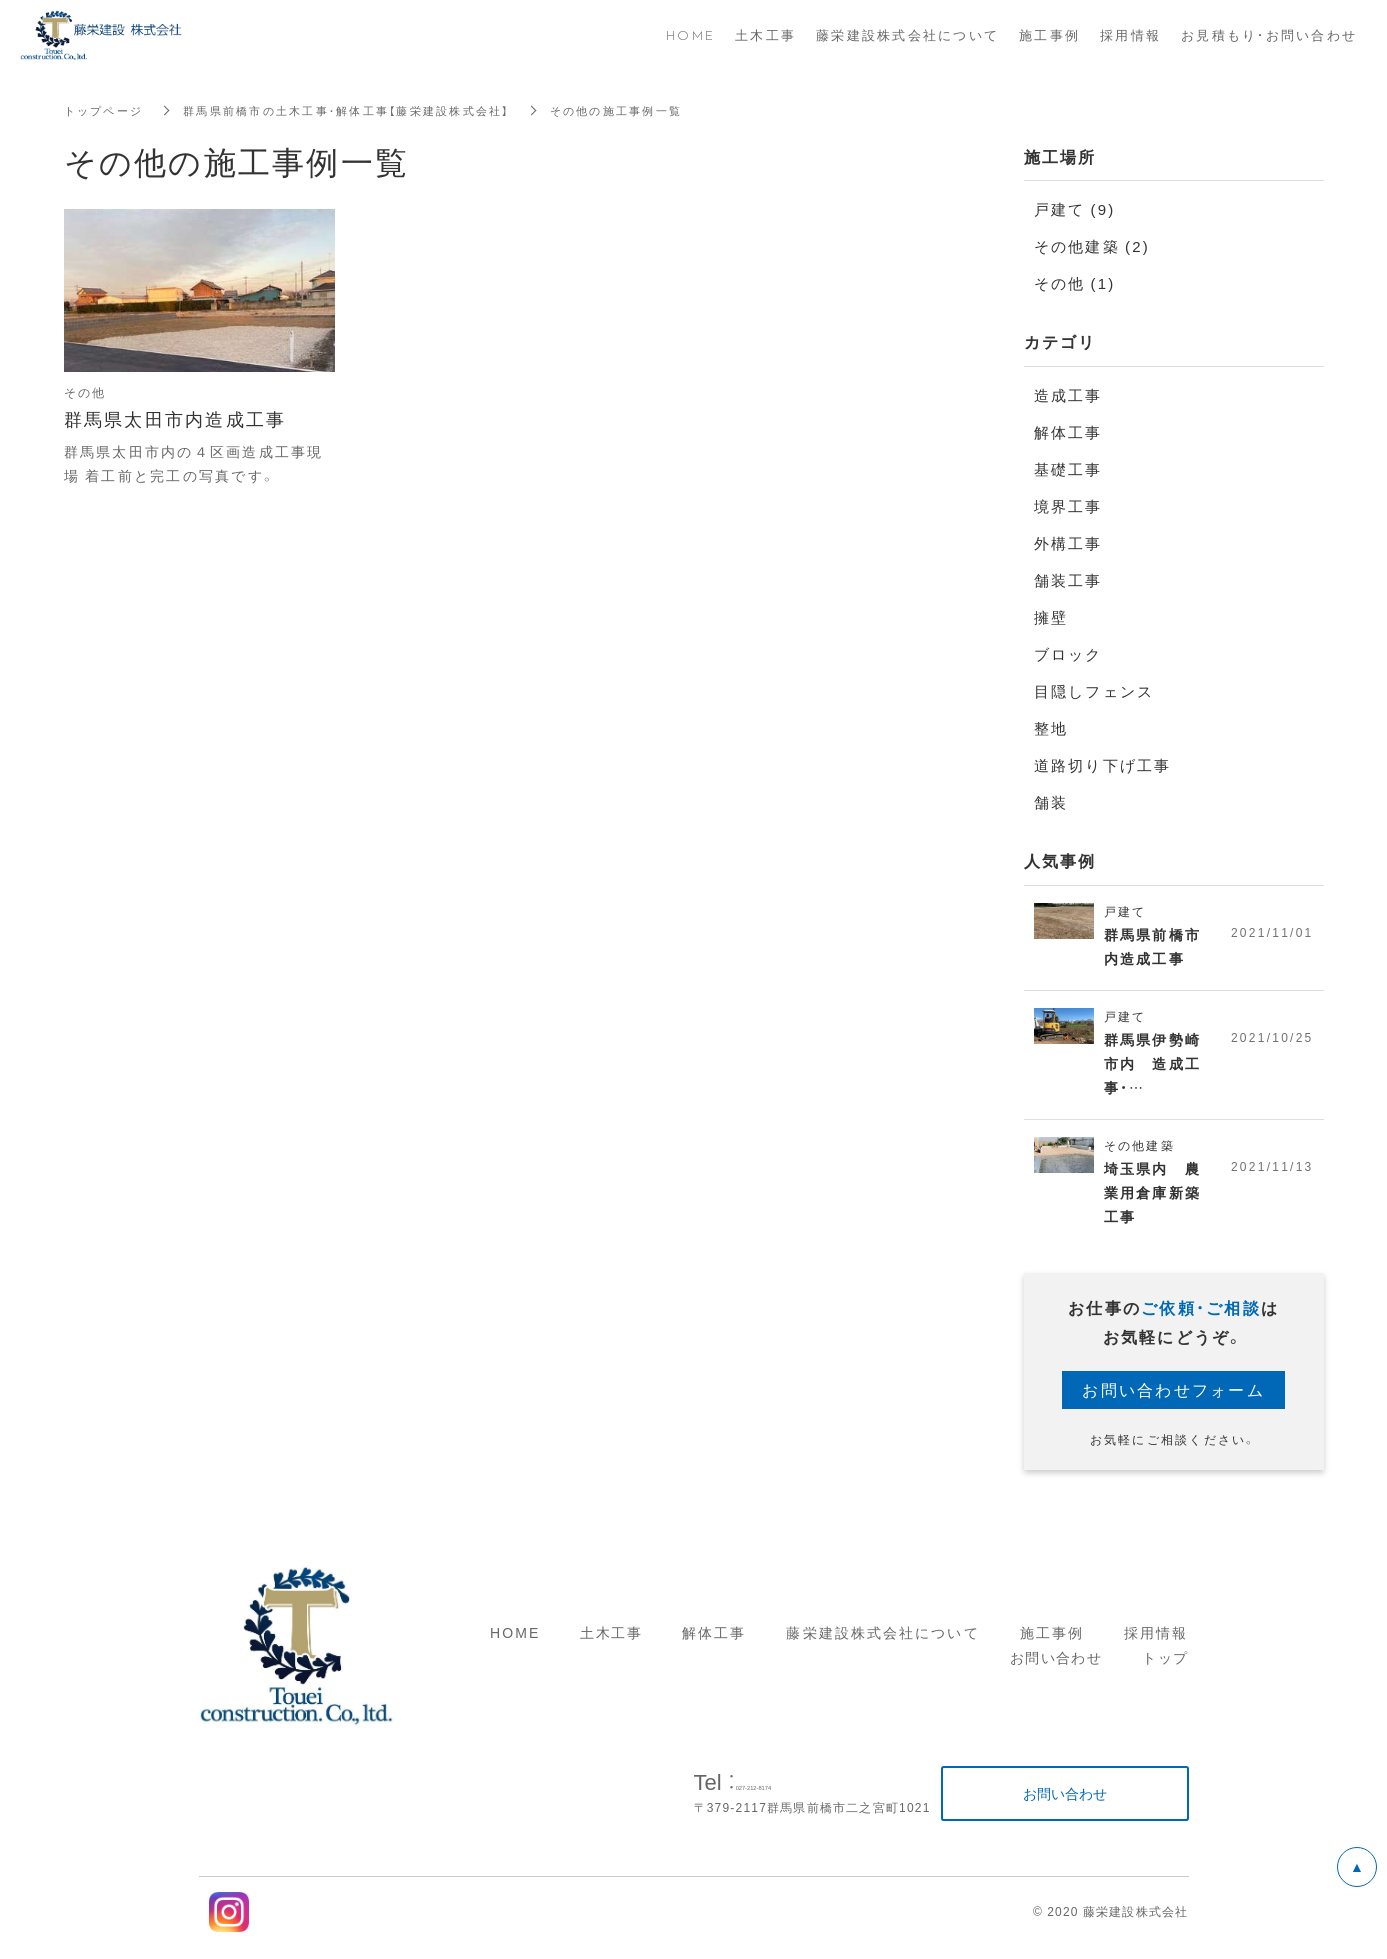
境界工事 (1068, 506)
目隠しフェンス (1094, 691)
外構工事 (1068, 543)
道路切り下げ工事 (1103, 765)
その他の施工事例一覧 (653, 110)
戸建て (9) (1075, 209)
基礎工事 (1068, 469)
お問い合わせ (1056, 1670)
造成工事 (1068, 395)
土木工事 (611, 1644)
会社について (931, 1644)
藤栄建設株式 (834, 1644)
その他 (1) (1075, 283)
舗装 (1051, 802)
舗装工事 (1068, 580)
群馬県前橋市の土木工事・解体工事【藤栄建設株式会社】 (365, 110)
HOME (515, 1644)
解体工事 (1068, 432)
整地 (1051, 728)
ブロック (1068, 654)
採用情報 (1156, 1644)
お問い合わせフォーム (1173, 1401)
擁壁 (1051, 617)
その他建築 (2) (1092, 246)
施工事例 (1052, 1644)
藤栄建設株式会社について (907, 34)
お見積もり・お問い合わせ (1269, 34)
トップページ (107, 110)
